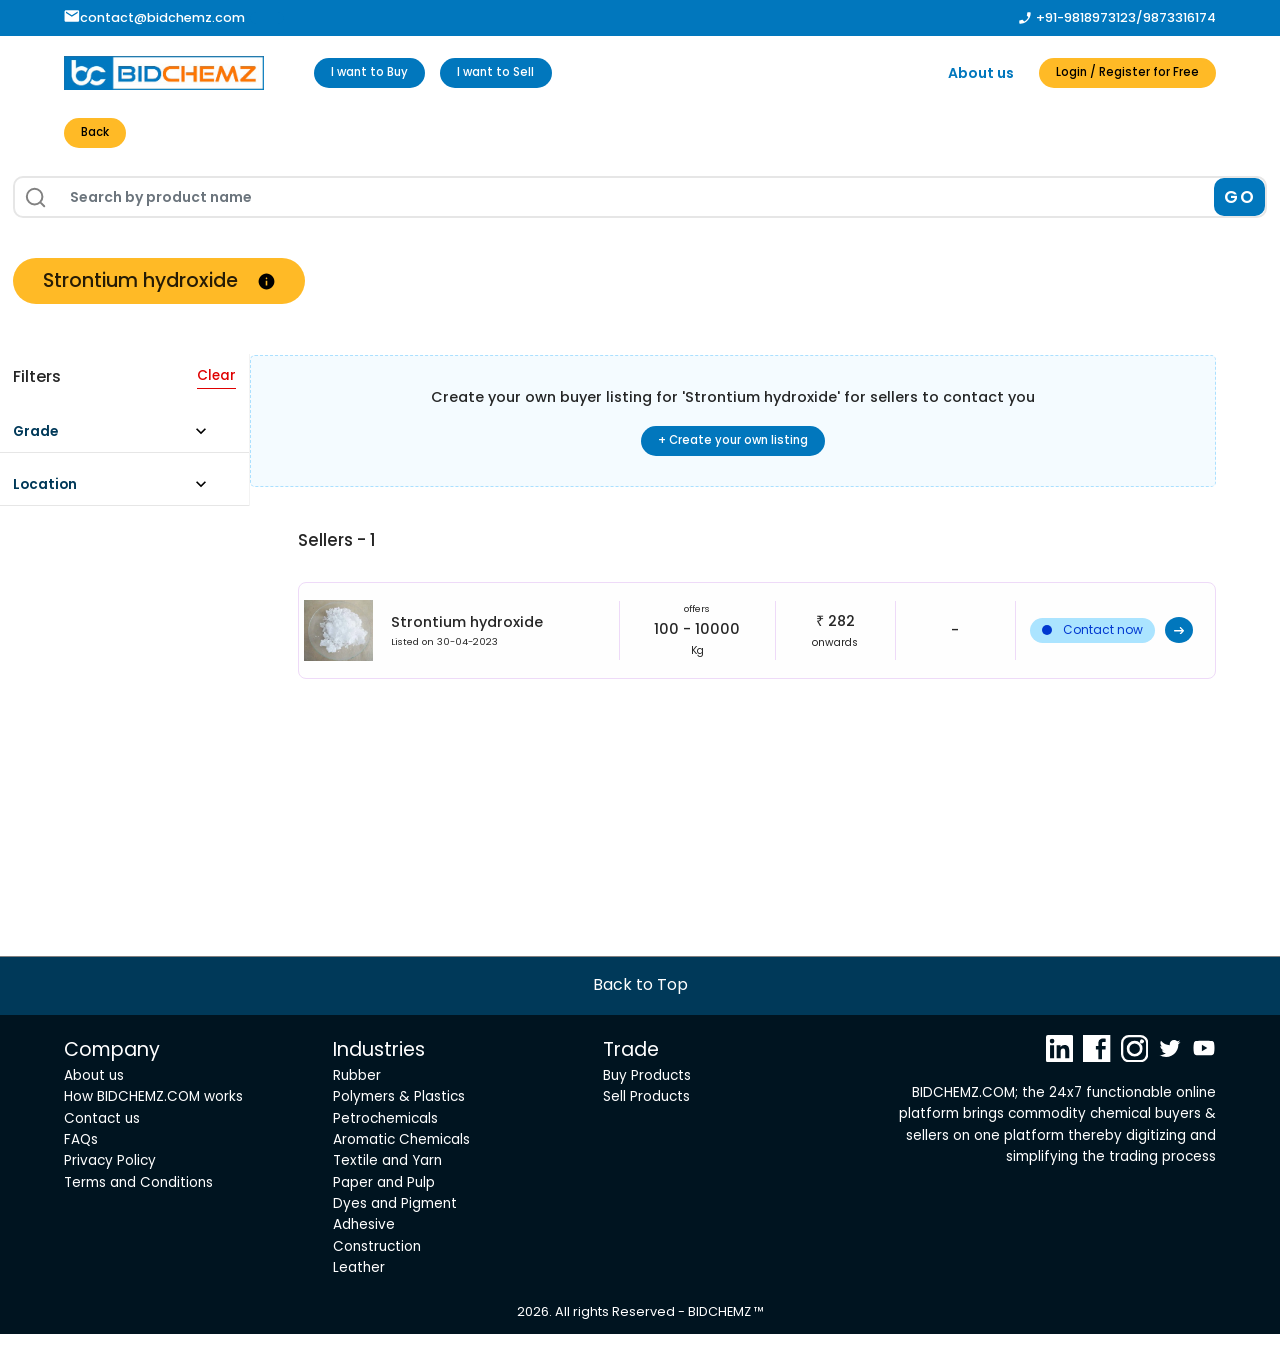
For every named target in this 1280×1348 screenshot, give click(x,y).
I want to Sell (531, 73)
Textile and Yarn (387, 1174)
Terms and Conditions (138, 1195)
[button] (119, 441)
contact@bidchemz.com (154, 17)
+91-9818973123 (1086, 17)
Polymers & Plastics (399, 1110)
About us (943, 73)
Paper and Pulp (384, 1195)
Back (101, 136)
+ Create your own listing (733, 448)
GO (1239, 202)
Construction (377, 1259)
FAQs (81, 1153)
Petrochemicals (385, 1131)
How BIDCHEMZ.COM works (153, 1110)
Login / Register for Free (1108, 73)
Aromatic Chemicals (401, 1153)
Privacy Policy (110, 1174)
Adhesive (364, 1238)
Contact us (102, 1131)
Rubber (357, 1088)
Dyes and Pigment (395, 1217)
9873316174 (1179, 17)
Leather (359, 1281)
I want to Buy (381, 73)
